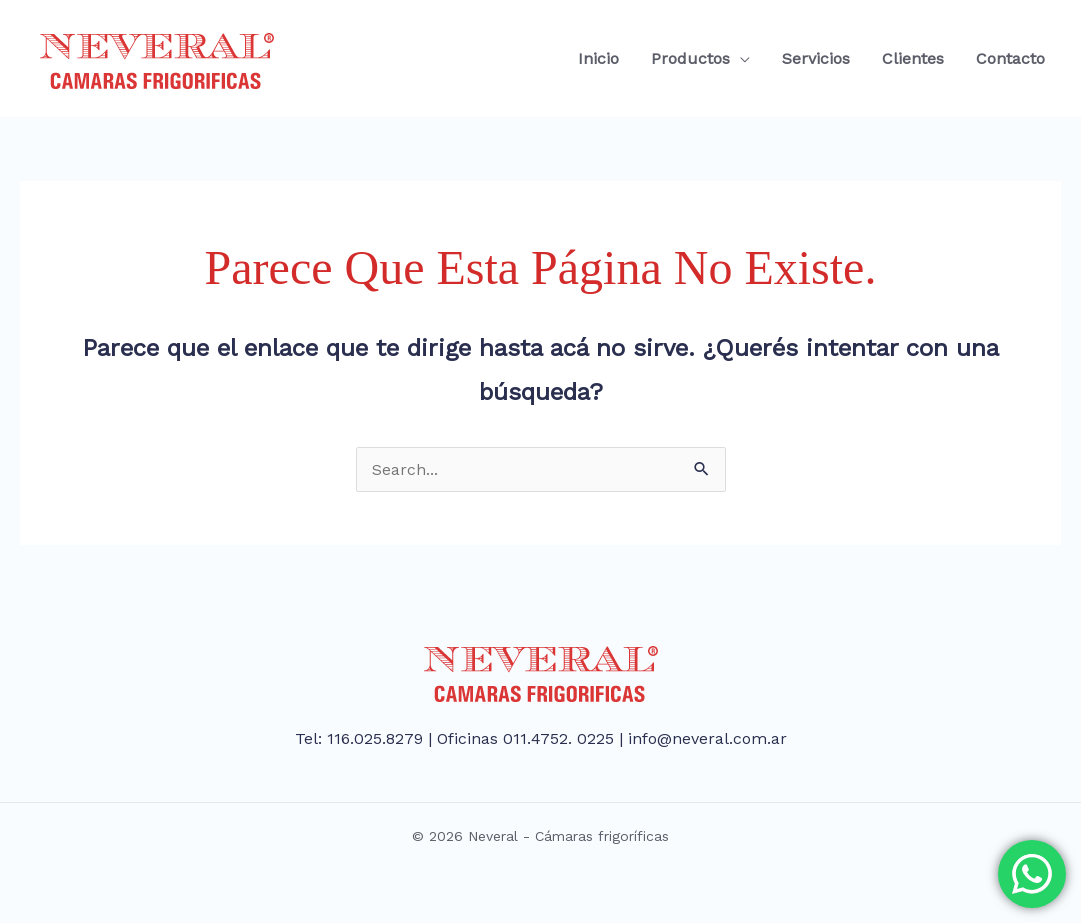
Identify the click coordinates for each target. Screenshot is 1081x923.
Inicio (598, 58)
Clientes (913, 58)
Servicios (816, 58)
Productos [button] (690, 58)
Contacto (1010, 58)
